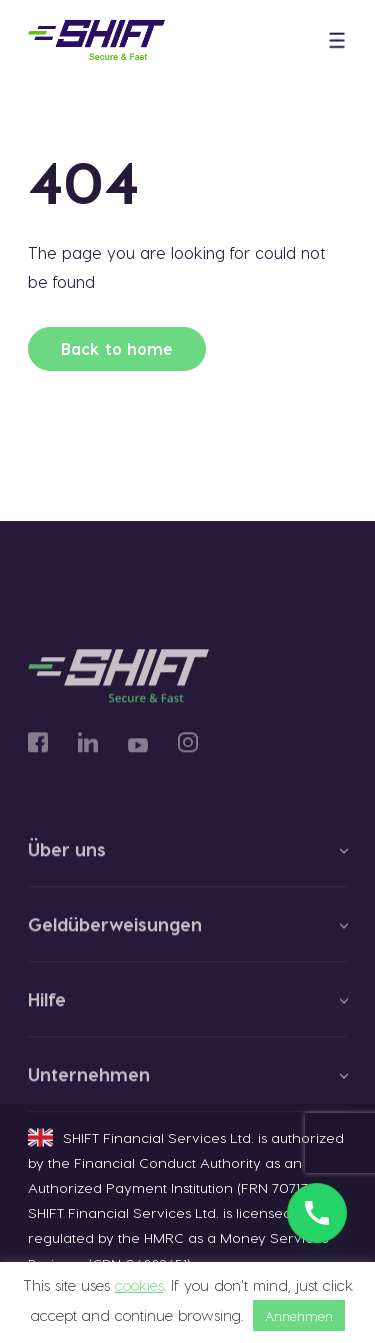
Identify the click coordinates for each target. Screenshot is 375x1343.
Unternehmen (89, 1082)
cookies (139, 1285)
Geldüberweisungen (115, 932)
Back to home (117, 348)
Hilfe (47, 1007)
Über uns (67, 857)
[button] (337, 40)
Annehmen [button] (299, 1315)
